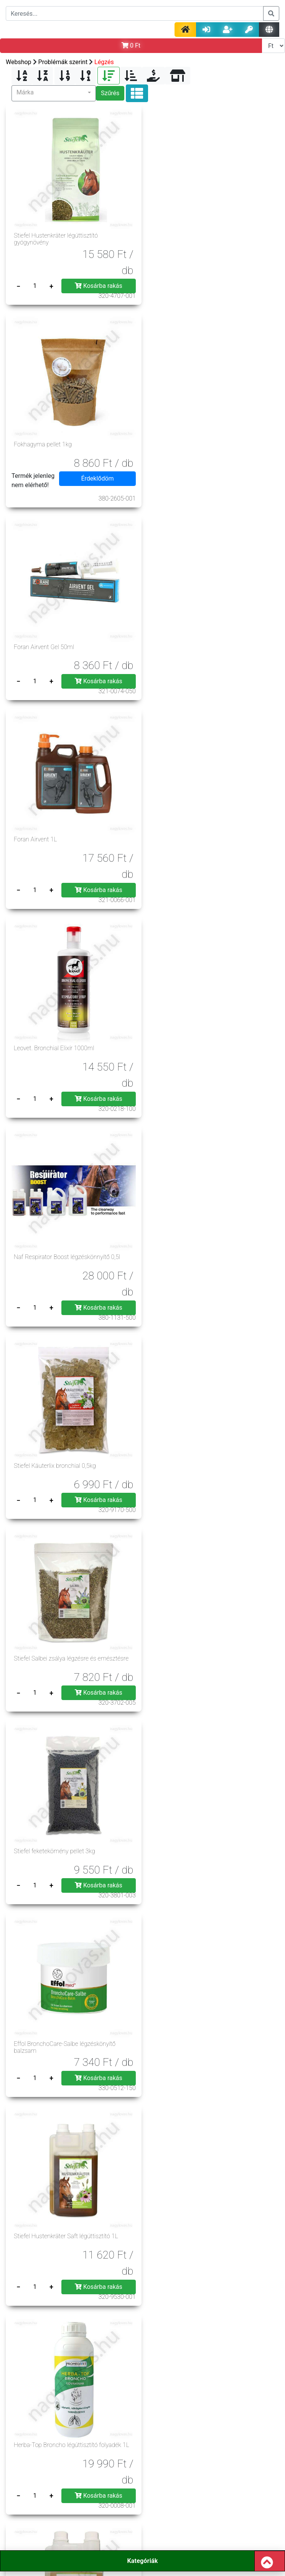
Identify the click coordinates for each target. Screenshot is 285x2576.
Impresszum (193, 2388)
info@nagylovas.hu (99, 2503)
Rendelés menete (97, 2417)
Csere (145, 2447)
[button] (54, 93)
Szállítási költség (193, 2417)
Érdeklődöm (237, 281)
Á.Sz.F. (97, 2388)
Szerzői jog (193, 2408)
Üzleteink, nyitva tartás (193, 2437)
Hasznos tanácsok (97, 2437)
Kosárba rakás (96, 281)
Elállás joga (98, 2427)
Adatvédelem (97, 2398)
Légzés (104, 62)
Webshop (18, 62)
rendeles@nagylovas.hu (203, 2520)
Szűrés (110, 93)
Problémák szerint (63, 62)
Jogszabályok (97, 2408)
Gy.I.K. (193, 2398)
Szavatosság (193, 2427)
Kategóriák (142, 2560)
